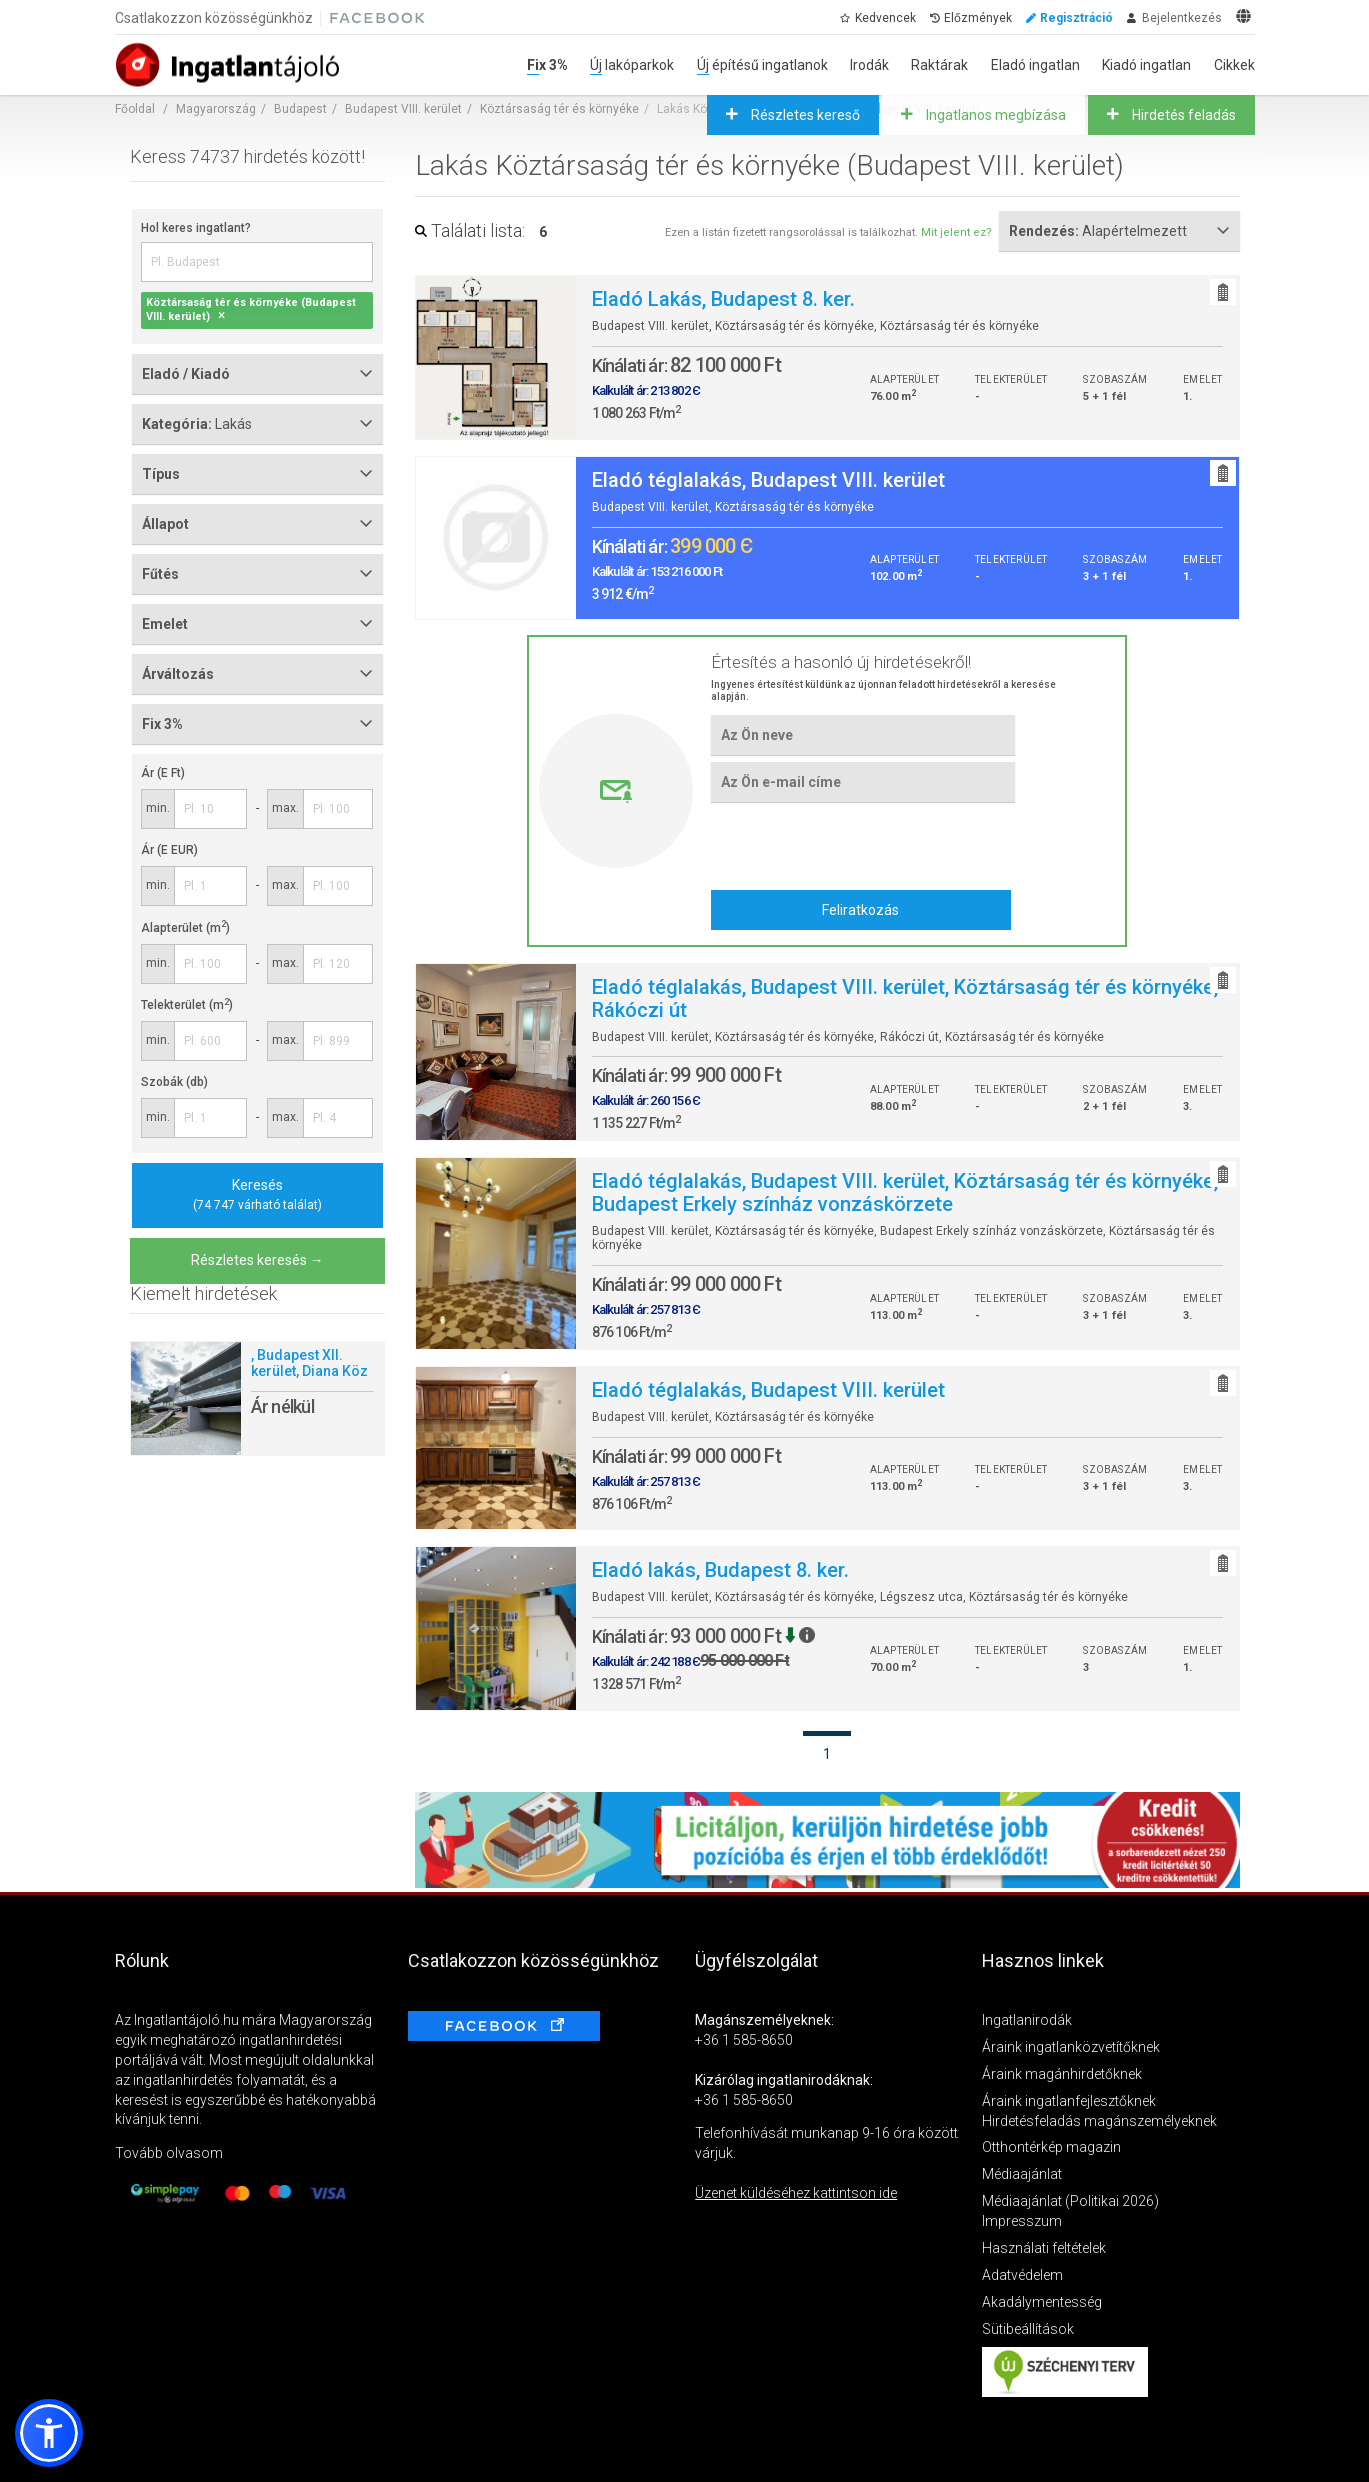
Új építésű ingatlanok (762, 65)
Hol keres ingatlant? (196, 228)
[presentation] (862, 845)
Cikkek (1234, 65)
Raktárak (939, 65)
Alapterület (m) (185, 928)
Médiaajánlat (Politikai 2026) (1070, 2201)
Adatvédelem (1022, 2275)
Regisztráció (1076, 18)
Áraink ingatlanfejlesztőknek (1069, 2101)
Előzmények (978, 18)
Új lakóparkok (632, 65)
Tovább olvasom (169, 2153)
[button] (49, 2433)
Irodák (869, 65)
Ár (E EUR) (169, 850)
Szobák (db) (174, 1082)
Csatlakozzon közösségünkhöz (214, 18)
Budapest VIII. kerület (403, 109)
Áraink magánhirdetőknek (1062, 2074)
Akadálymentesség (1042, 2302)
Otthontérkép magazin (1051, 2147)
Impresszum (1022, 2221)
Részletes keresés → (257, 1260)
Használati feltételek (1044, 2248)
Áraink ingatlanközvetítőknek (1071, 2047)
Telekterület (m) (187, 1005)
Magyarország (216, 109)
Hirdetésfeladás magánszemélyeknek (1099, 2121)
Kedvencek (885, 18)
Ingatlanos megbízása (994, 115)
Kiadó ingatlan (1146, 65)
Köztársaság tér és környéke (559, 109)
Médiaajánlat (1022, 2174)
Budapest (300, 109)
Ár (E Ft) (163, 773)
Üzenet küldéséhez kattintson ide (796, 2193)
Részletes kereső (804, 115)
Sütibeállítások (1028, 2329)
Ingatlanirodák (1027, 2020)
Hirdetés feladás (1182, 115)
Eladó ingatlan (1035, 65)
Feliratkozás (860, 910)
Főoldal (135, 109)
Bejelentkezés (1182, 18)
